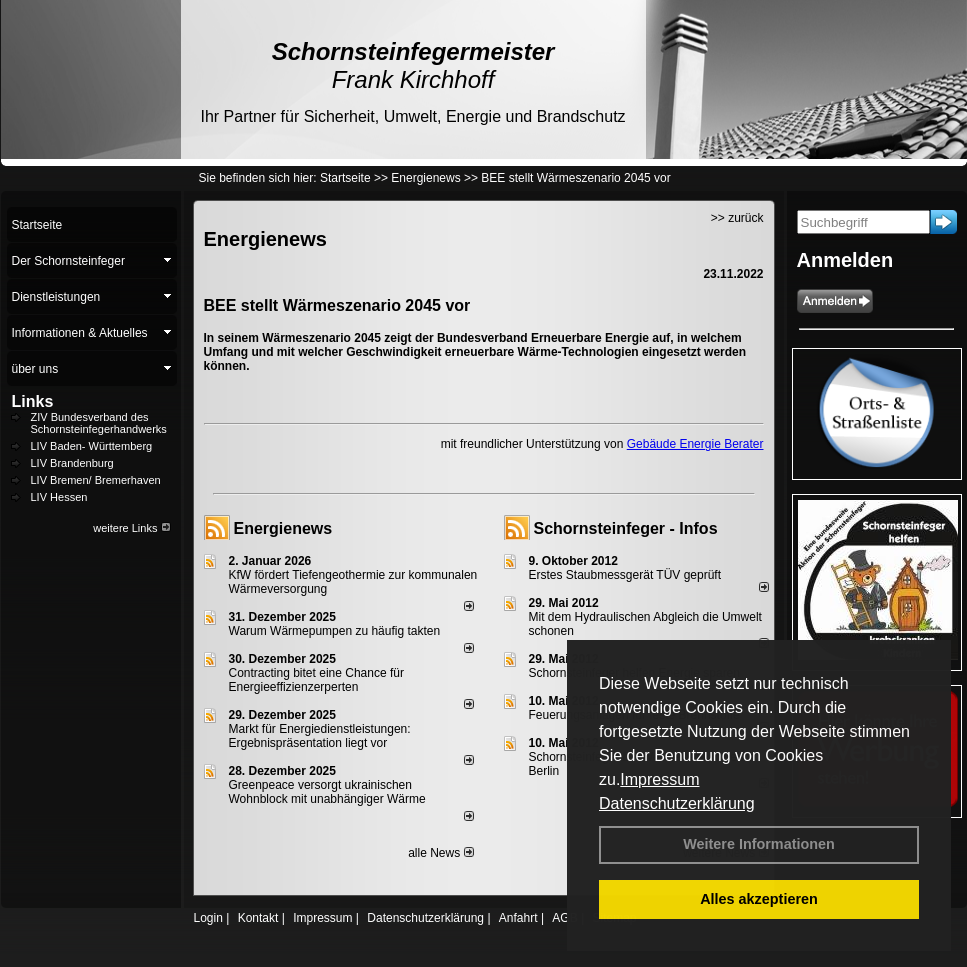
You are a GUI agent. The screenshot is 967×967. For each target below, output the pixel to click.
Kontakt (258, 918)
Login (208, 918)
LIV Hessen (59, 497)
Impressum (659, 779)
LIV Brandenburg (72, 463)
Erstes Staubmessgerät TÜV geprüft (625, 575)
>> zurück (737, 218)
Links (33, 401)
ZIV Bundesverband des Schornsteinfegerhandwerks (99, 423)
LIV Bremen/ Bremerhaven (96, 480)
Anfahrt (518, 918)
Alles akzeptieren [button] (759, 899)
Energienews (283, 528)
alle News (440, 853)
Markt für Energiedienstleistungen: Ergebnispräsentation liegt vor (320, 736)
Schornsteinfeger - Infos (626, 528)
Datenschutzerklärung (677, 803)
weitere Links (131, 528)
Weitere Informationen (759, 844)
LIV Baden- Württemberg (92, 446)
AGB (564, 918)
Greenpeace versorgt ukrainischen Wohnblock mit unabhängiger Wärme (327, 792)
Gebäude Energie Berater (695, 444)
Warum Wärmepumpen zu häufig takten (335, 631)
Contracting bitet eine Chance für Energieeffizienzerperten (316, 680)
